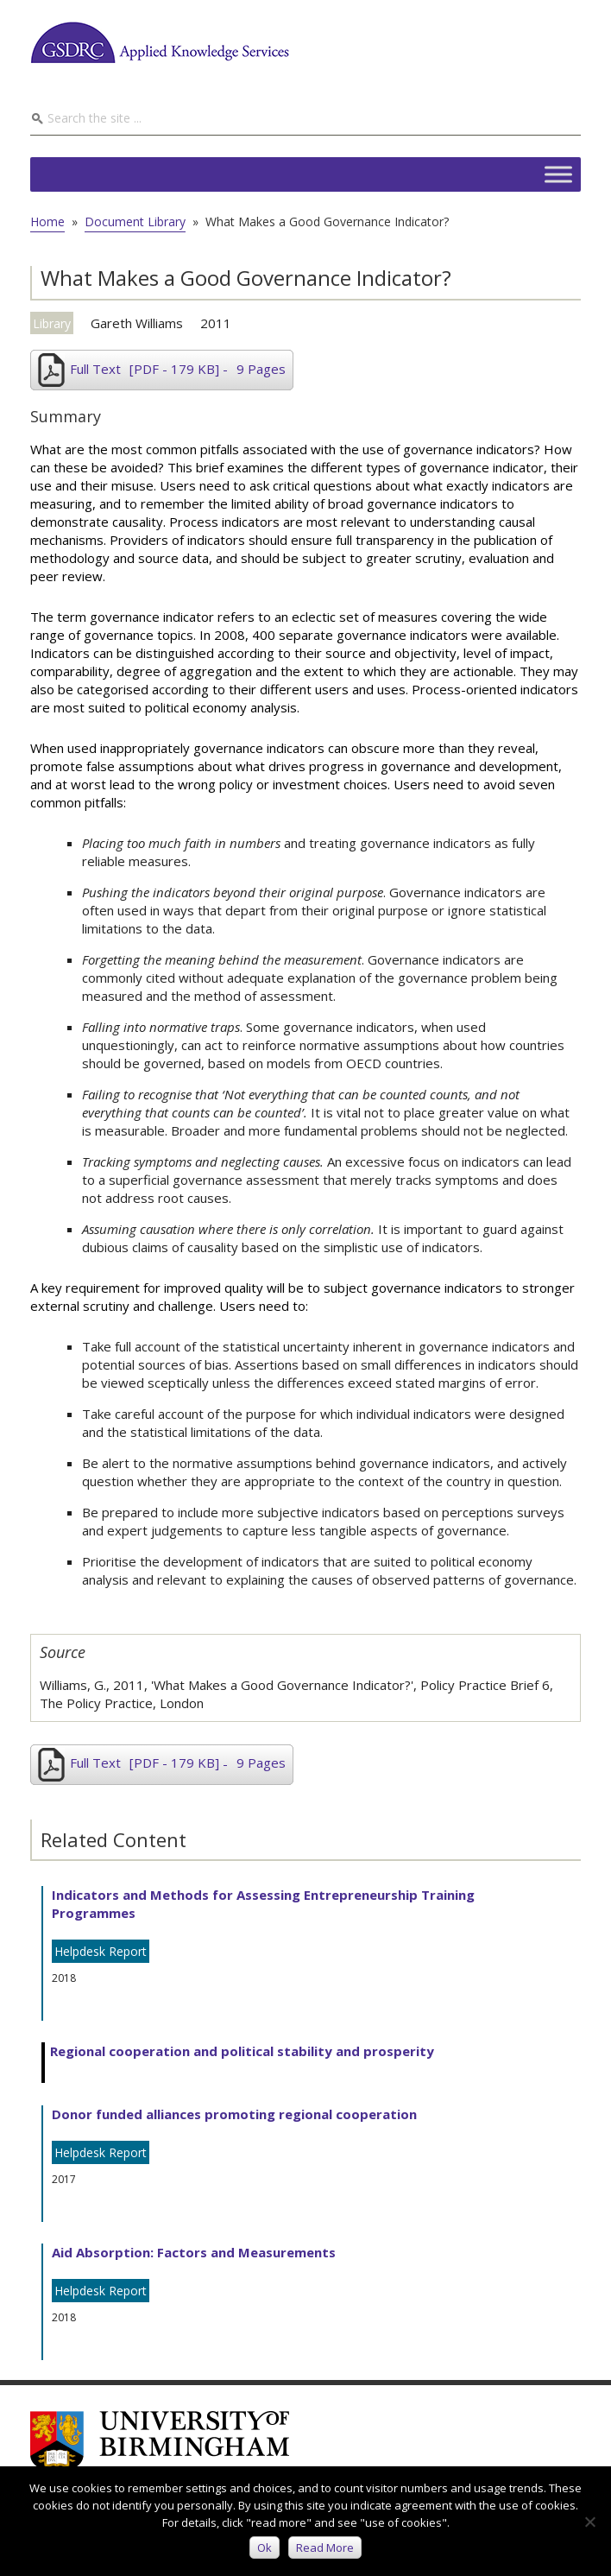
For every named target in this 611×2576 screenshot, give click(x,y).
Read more (325, 2547)
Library (52, 323)
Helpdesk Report (100, 1951)
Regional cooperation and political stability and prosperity (242, 2051)
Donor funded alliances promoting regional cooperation (234, 2114)
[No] (589, 2521)
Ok (264, 2547)
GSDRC (159, 42)
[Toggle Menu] (558, 174)
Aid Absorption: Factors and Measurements (194, 2252)
